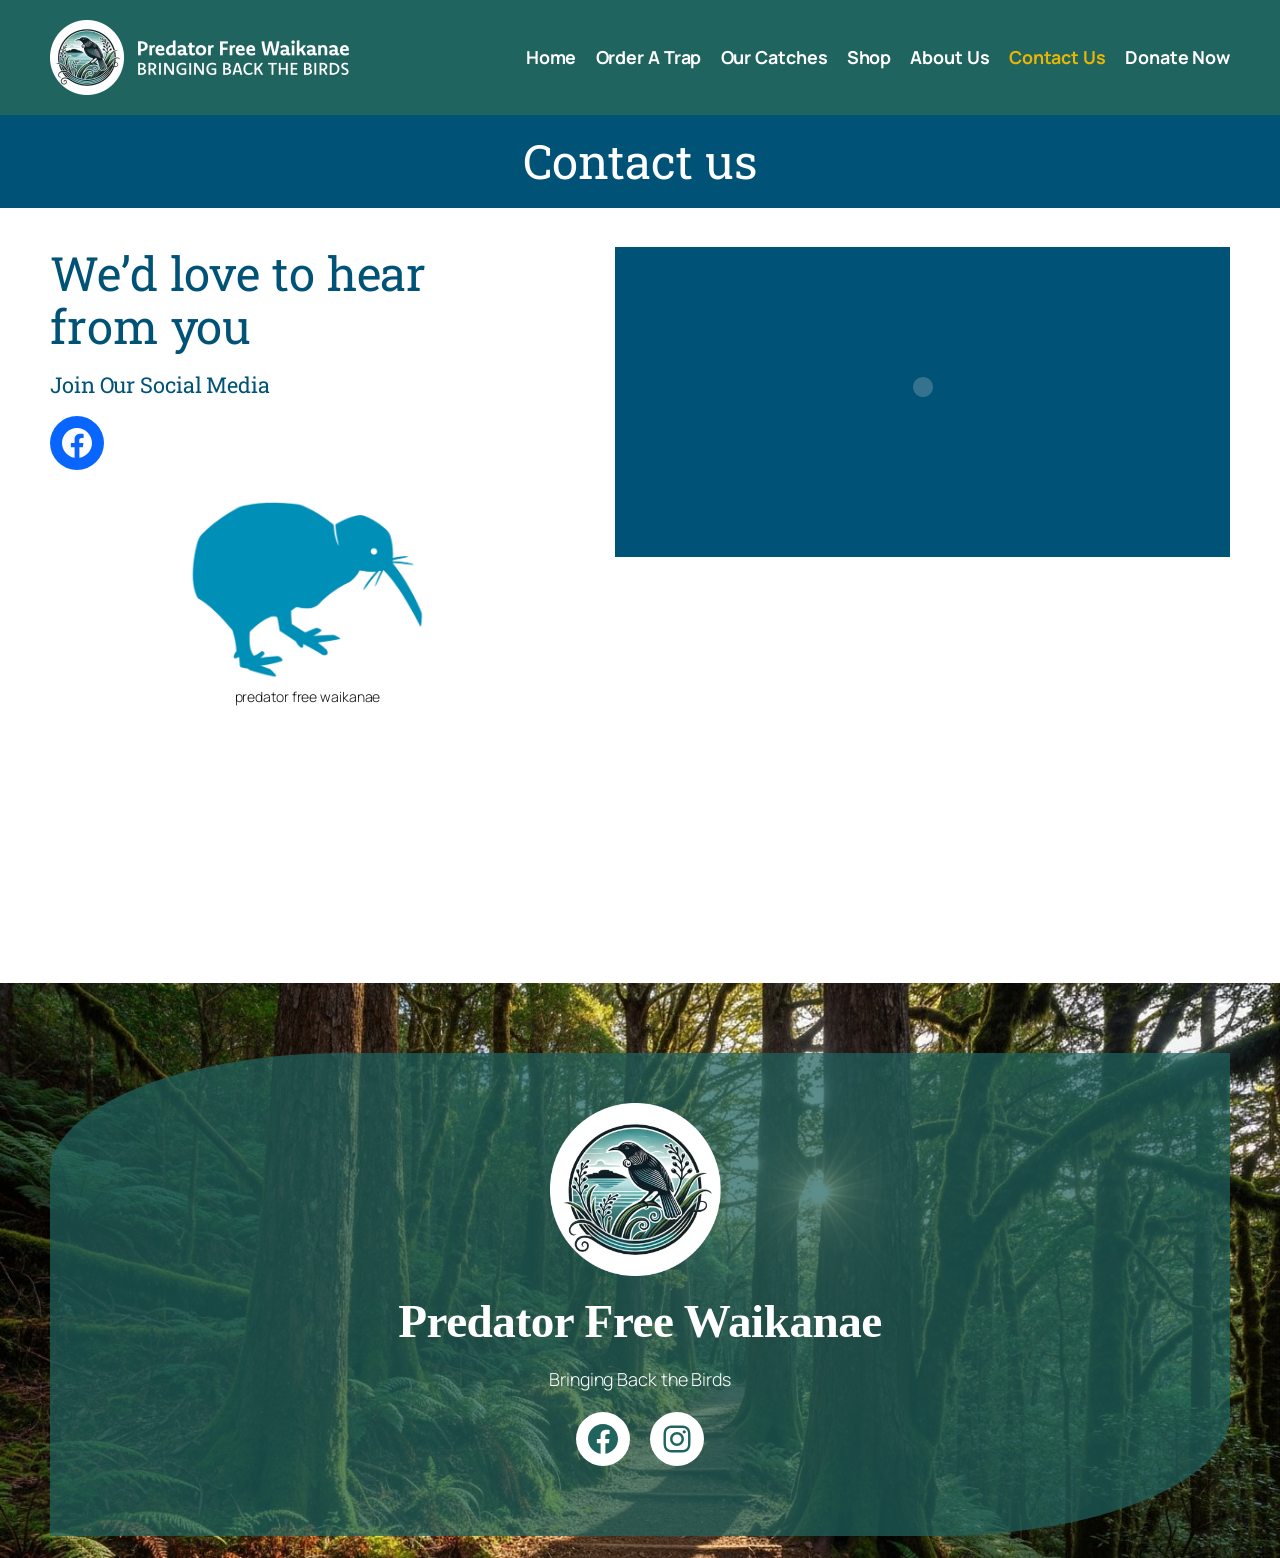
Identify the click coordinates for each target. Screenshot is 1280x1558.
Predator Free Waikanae (640, 1321)
